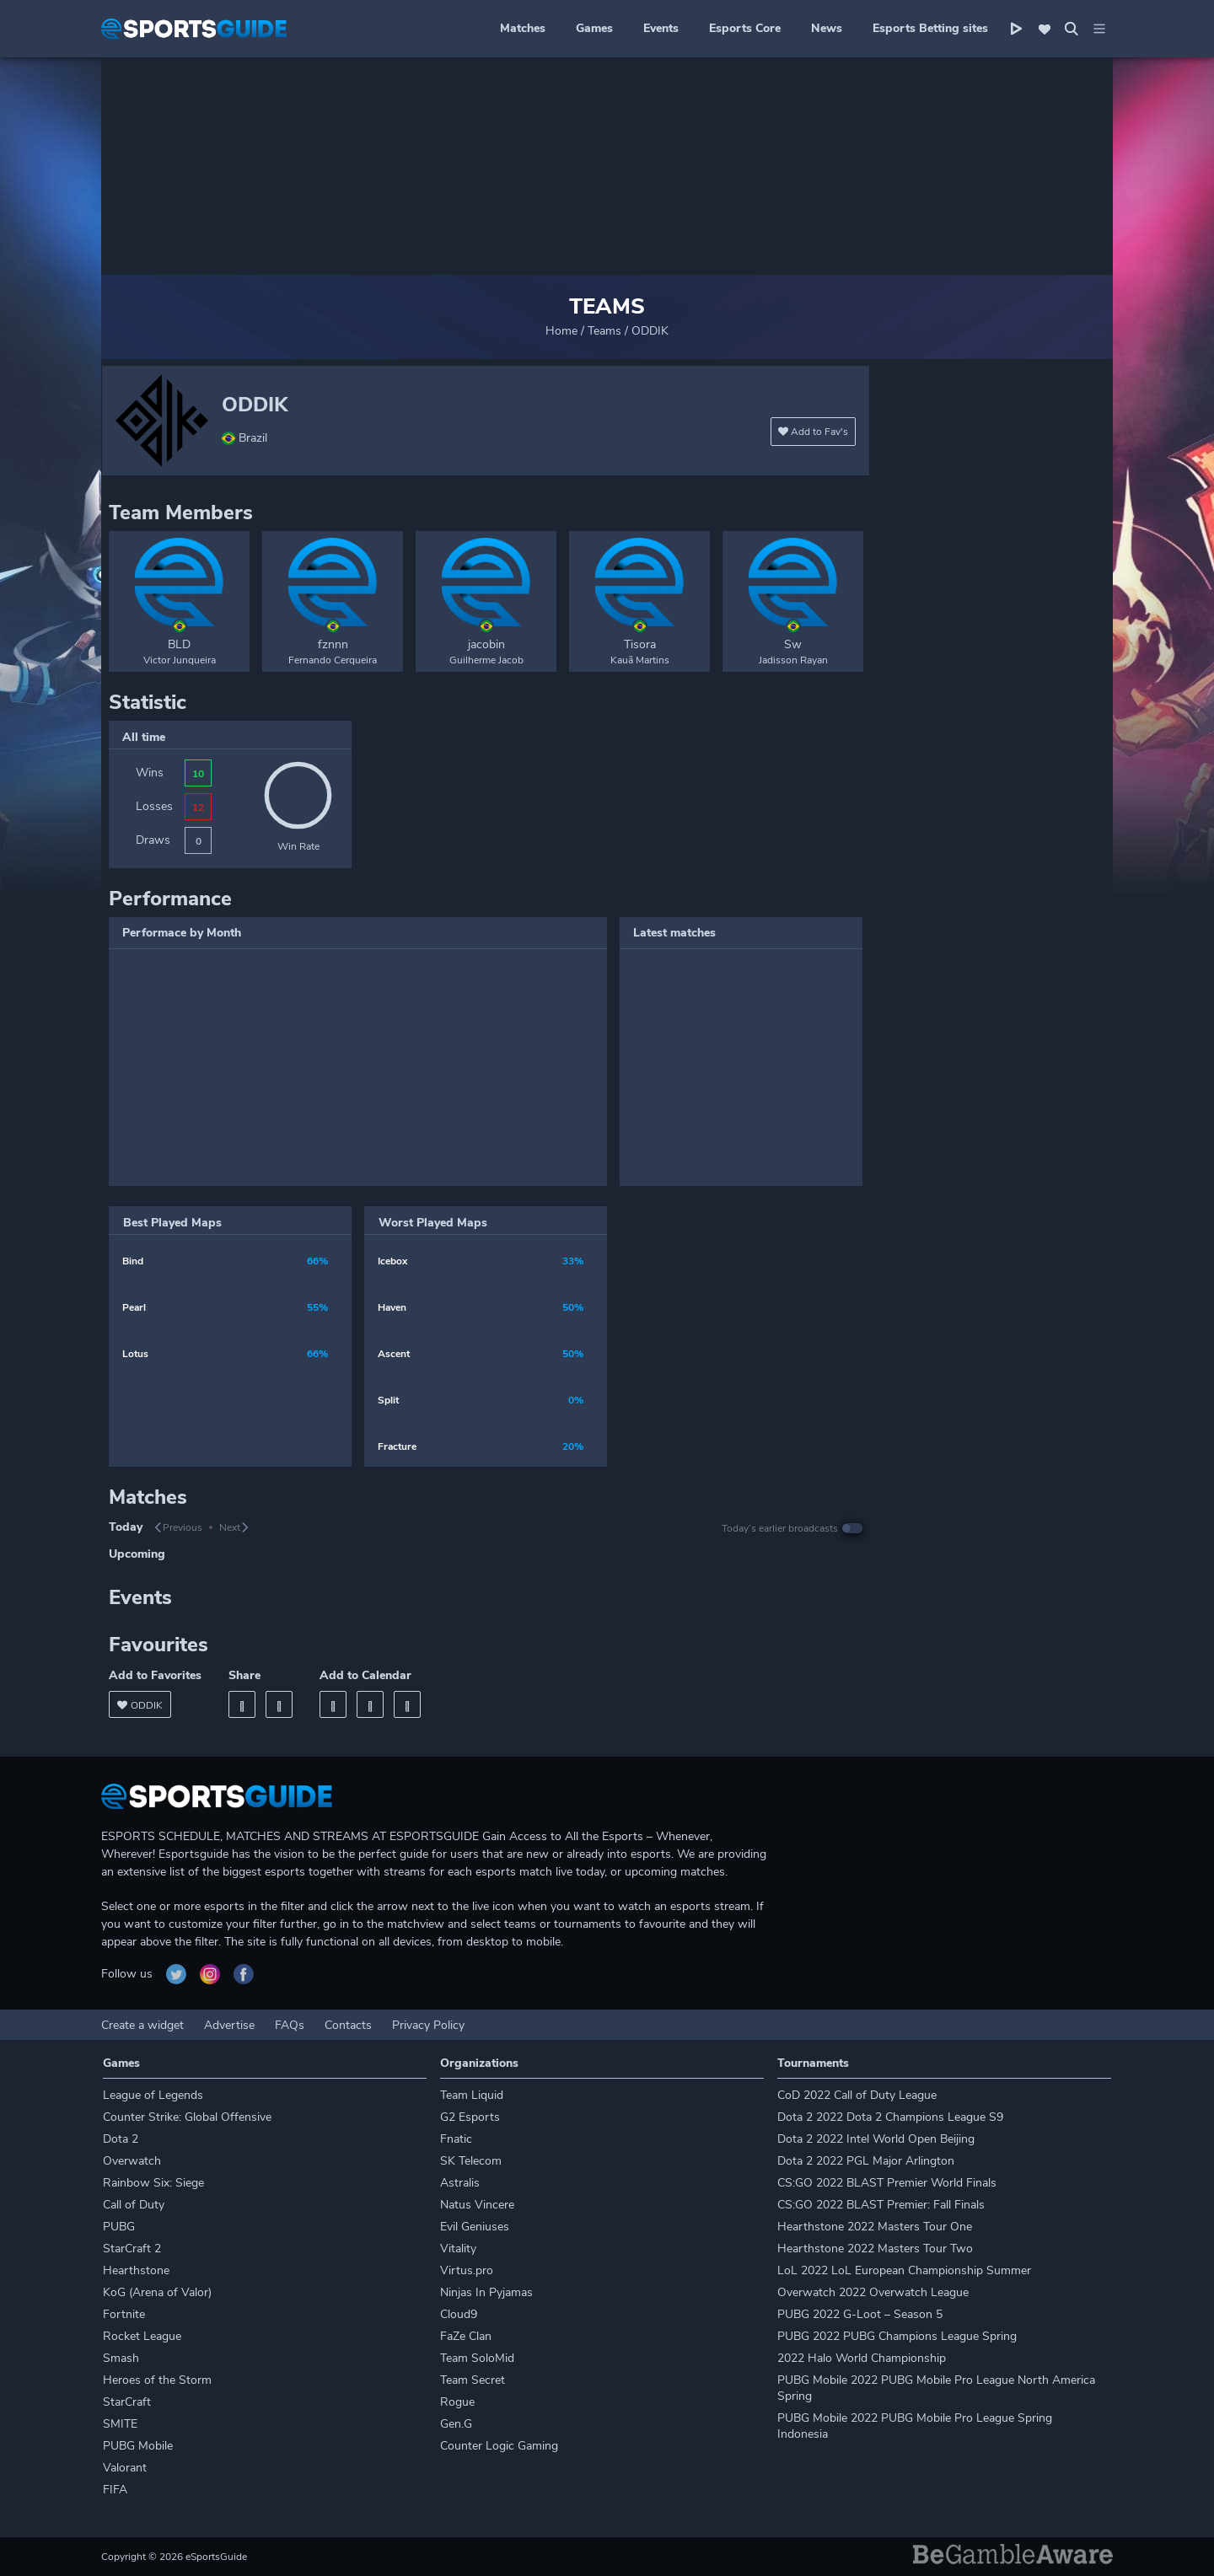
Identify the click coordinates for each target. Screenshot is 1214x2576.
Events (661, 28)
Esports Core (745, 28)
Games (594, 28)
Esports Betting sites (930, 28)
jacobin (486, 644)
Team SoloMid (477, 2358)
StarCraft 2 (132, 2249)
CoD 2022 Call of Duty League (857, 2095)
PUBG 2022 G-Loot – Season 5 (860, 2314)
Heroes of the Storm (157, 2380)
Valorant (125, 2468)
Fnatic (456, 2139)
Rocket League (142, 2336)
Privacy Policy (428, 2025)
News (826, 28)
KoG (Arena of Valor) (157, 2292)
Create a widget (142, 2025)
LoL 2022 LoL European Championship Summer (904, 2270)
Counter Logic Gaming (499, 2446)
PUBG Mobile (138, 2446)
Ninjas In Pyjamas (486, 2292)
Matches (522, 28)
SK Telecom (471, 2161)
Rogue (457, 2402)
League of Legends (153, 2095)
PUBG (119, 2227)
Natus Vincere (477, 2205)
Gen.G (456, 2424)
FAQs (289, 2025)
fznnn (333, 644)
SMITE (120, 2424)
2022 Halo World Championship (861, 2358)
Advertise (229, 2025)
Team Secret (472, 2380)
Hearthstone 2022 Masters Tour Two (875, 2249)
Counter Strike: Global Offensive (187, 2117)
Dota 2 (120, 2139)
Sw (793, 644)
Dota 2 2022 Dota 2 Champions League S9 (890, 2117)
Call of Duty (133, 2205)
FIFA (115, 2490)
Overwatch (132, 2161)
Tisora (640, 644)
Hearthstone (136, 2270)
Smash (121, 2358)
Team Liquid (471, 2095)
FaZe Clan (466, 2336)
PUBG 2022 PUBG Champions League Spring (897, 2336)
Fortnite (124, 2314)
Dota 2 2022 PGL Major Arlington (865, 2161)
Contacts (348, 2025)
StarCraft (127, 2402)
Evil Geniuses (474, 2227)
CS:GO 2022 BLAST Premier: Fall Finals (881, 2205)
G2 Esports (470, 2117)
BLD (179, 644)
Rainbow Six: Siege (153, 2183)
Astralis (460, 2183)
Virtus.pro (466, 2270)
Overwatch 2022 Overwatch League (873, 2292)
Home (561, 331)
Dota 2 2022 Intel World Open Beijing (876, 2139)
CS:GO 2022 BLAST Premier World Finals (886, 2183)
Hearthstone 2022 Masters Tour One (874, 2227)
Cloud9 (458, 2314)
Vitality (458, 2249)
